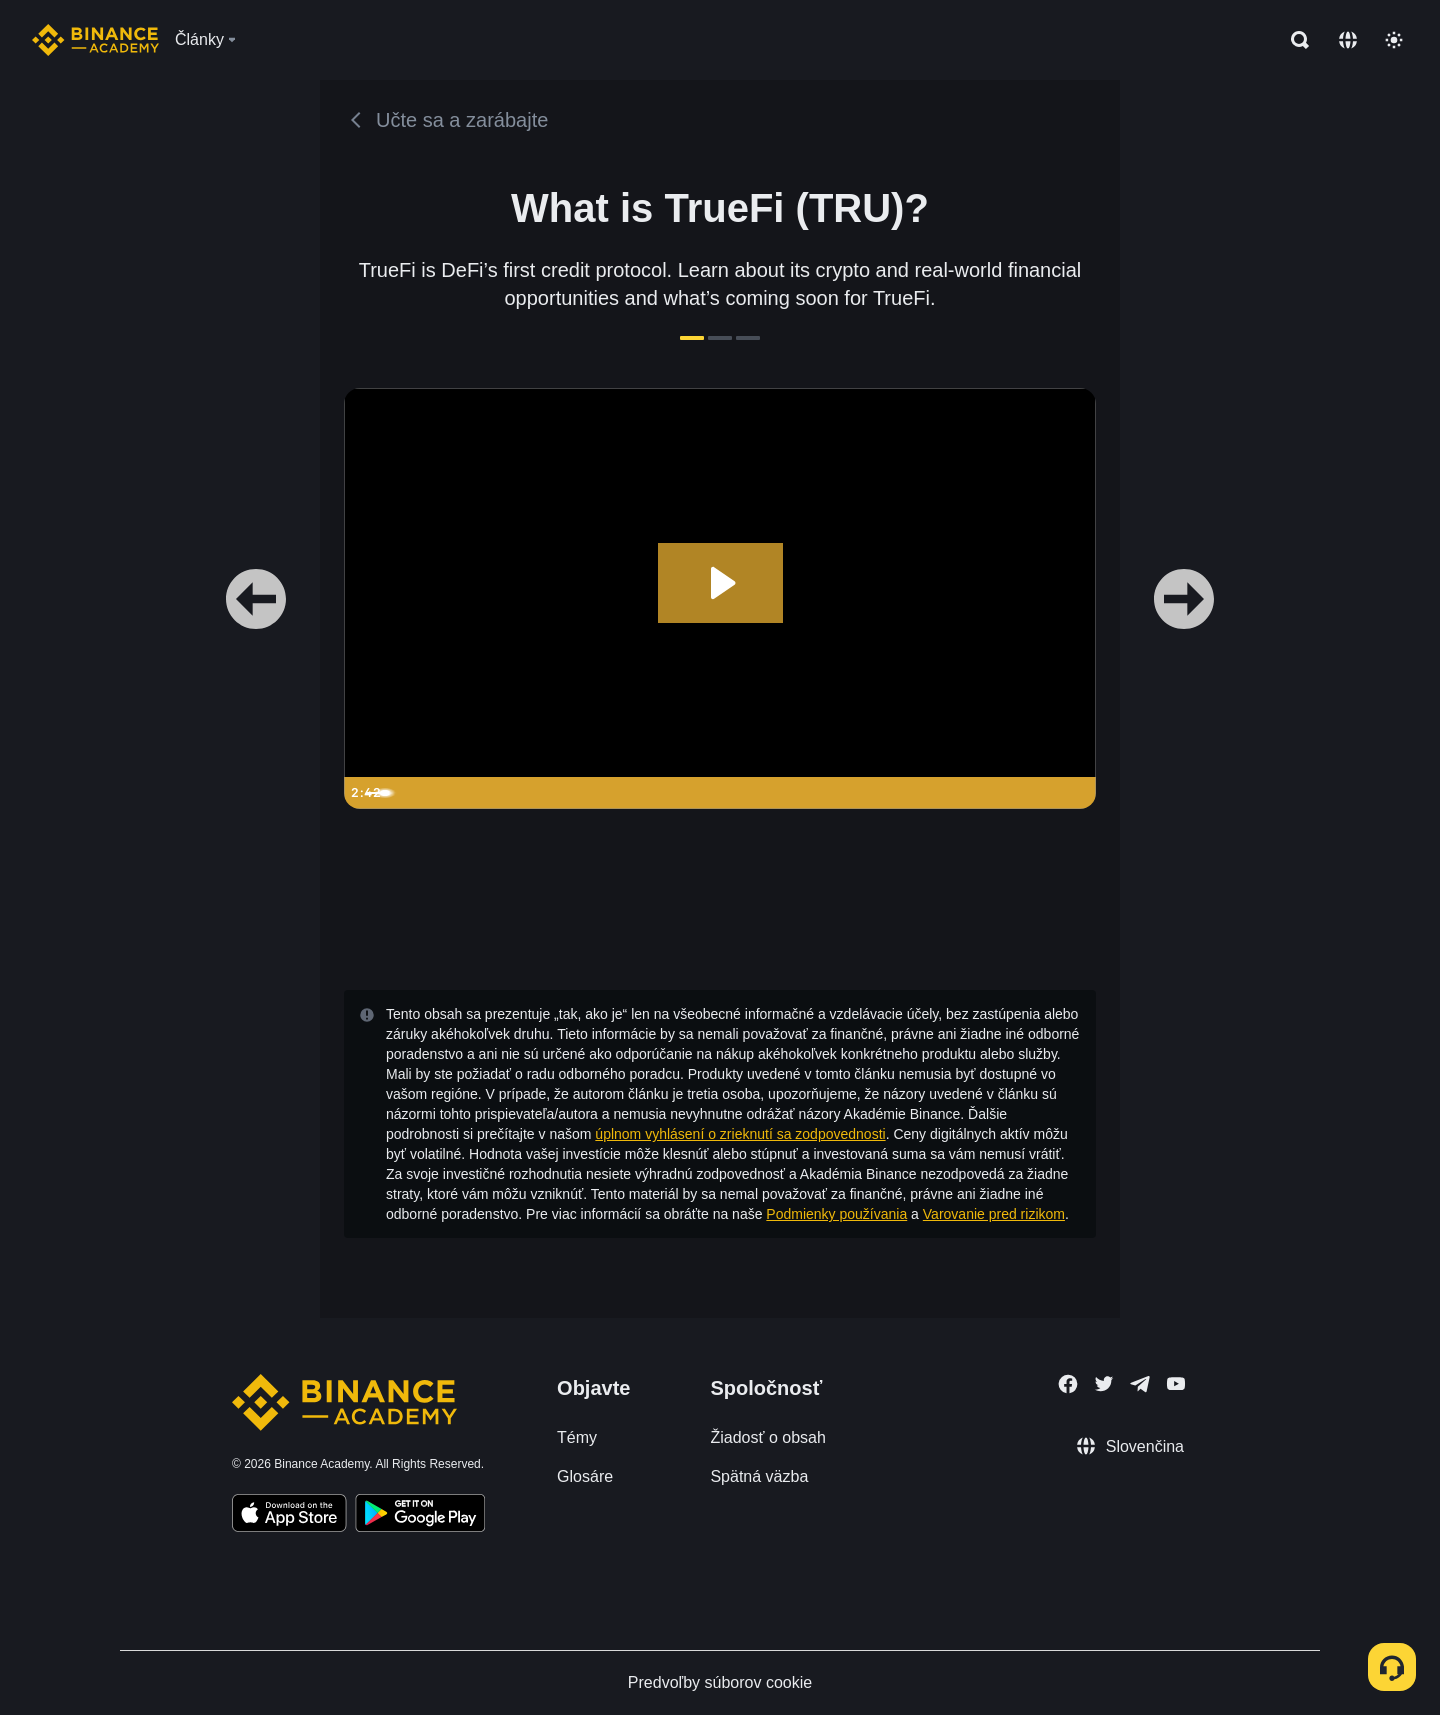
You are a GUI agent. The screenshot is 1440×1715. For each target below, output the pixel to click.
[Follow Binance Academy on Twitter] (1104, 1384)
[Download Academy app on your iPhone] (289, 1516)
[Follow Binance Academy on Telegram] (1140, 1384)
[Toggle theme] (1394, 40)
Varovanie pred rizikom (994, 1214)
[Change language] (1348, 40)
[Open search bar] (1294, 40)
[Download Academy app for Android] (420, 1516)
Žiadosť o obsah (767, 1437)
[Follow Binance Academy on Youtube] (1176, 1383)
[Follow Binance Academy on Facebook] (1068, 1384)
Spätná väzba (759, 1476)
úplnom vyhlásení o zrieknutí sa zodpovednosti (740, 1134)
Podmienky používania (836, 1214)
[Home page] (95, 40)
